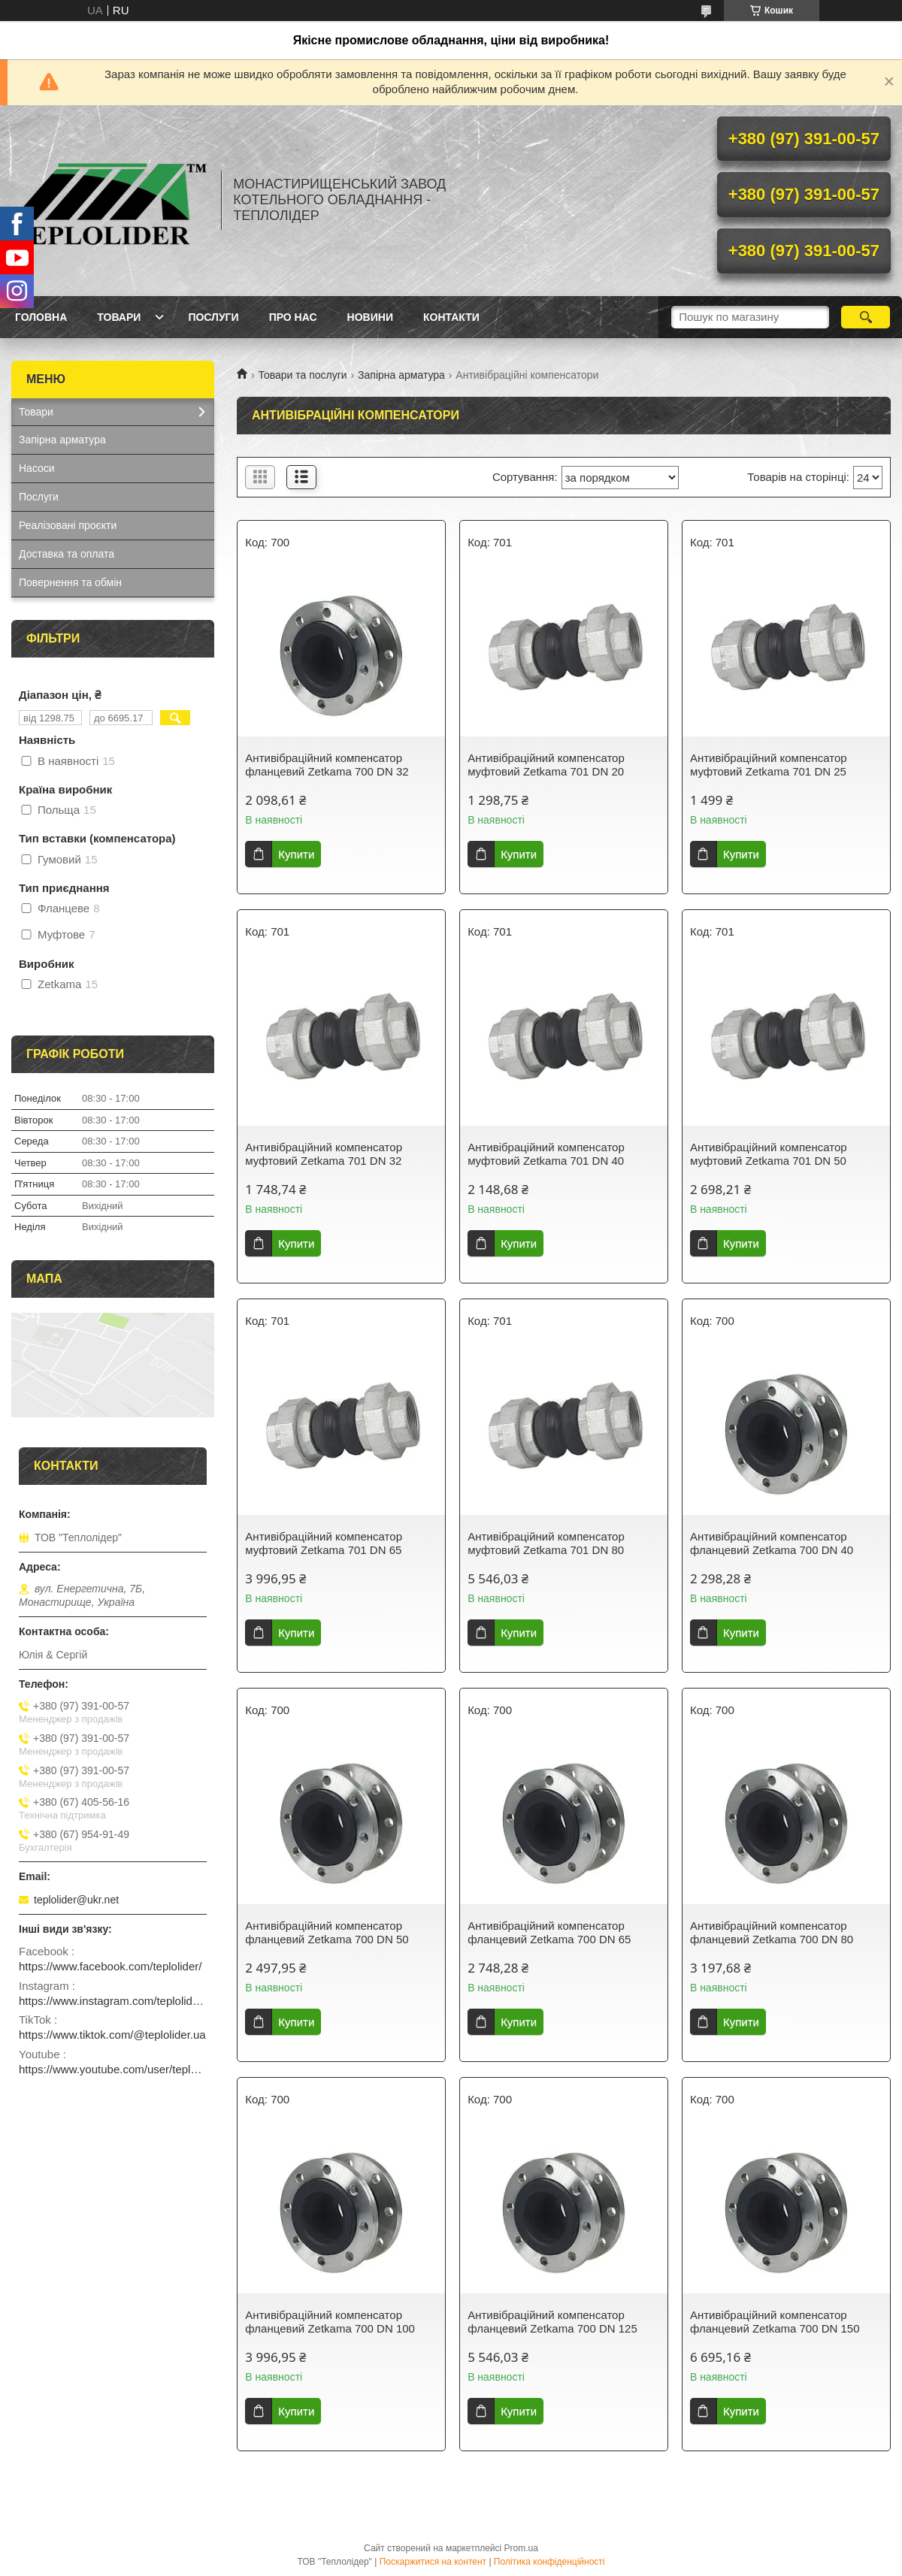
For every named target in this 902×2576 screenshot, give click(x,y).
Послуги (213, 317)
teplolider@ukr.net (76, 1900)
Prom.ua (521, 2548)
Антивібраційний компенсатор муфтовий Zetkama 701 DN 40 (546, 1154)
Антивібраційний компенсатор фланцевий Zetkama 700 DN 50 (326, 1932)
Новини (370, 317)
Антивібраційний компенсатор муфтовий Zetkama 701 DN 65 (323, 1543)
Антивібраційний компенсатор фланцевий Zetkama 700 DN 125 (552, 2321)
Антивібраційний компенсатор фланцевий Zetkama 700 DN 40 (771, 1543)
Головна (41, 317)
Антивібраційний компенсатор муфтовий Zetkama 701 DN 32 (323, 1154)
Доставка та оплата (66, 554)
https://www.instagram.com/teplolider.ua (113, 2000)
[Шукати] (865, 317)
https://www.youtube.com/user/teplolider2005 (113, 2069)
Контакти (451, 317)
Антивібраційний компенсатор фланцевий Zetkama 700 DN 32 (326, 764)
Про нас (293, 317)
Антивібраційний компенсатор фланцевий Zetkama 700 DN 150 (775, 2321)
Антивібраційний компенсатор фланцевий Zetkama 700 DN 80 (771, 1932)
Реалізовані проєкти (68, 525)
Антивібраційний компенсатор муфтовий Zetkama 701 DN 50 (768, 1154)
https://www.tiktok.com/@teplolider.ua (112, 2034)
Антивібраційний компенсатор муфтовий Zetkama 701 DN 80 (546, 1543)
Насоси (37, 468)
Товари (119, 317)
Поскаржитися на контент (433, 2561)
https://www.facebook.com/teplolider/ (110, 1966)
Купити (296, 854)
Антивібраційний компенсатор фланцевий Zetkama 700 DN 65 (549, 1932)
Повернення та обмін (70, 582)
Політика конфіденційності (549, 2561)
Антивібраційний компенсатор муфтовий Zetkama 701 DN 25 (768, 764)
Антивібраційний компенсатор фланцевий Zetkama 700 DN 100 (330, 2321)
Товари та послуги (302, 375)
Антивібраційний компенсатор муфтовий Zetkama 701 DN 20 (546, 764)
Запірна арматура (401, 375)
